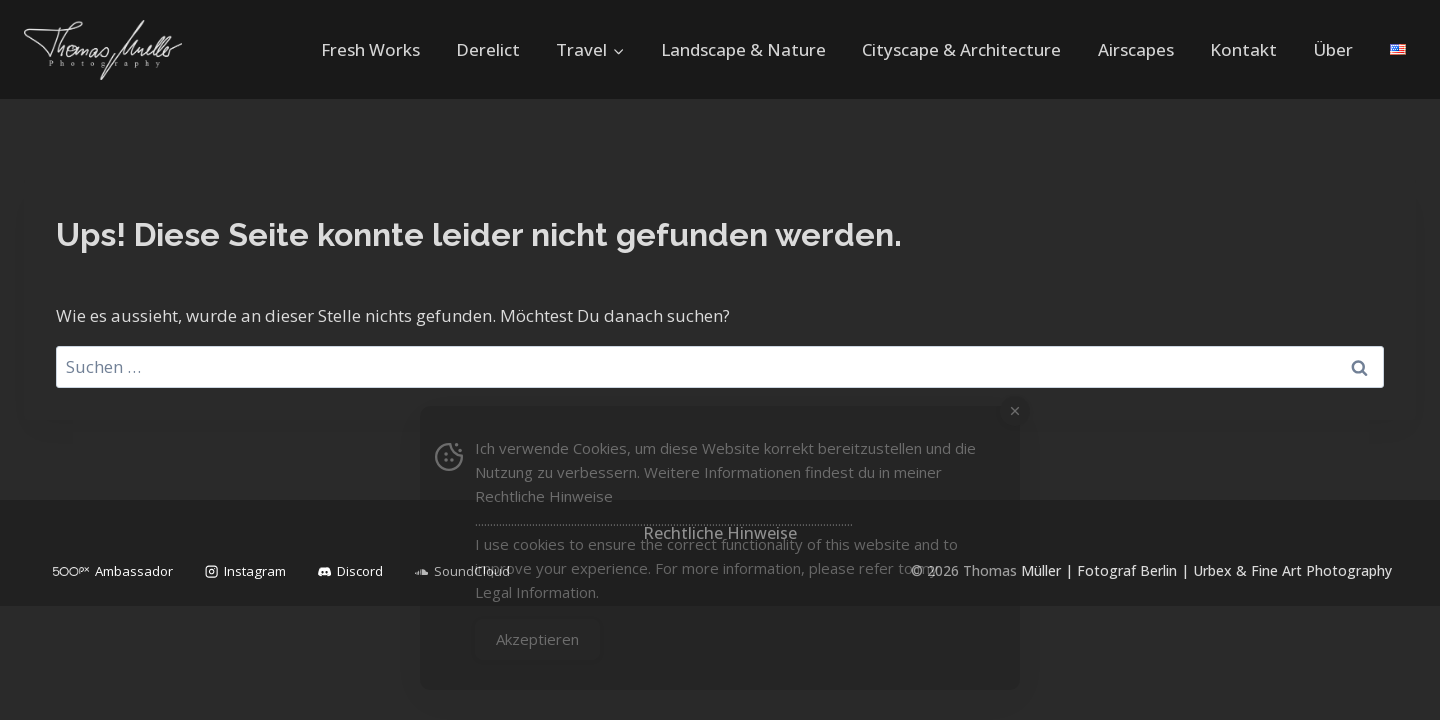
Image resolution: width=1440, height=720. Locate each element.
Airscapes (1136, 49)
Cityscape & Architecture (961, 49)
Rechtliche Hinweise (544, 496)
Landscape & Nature (743, 49)
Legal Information (535, 592)
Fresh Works (370, 49)
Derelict (488, 49)
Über (1333, 49)
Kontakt (1243, 49)
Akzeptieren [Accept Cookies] (537, 639)
